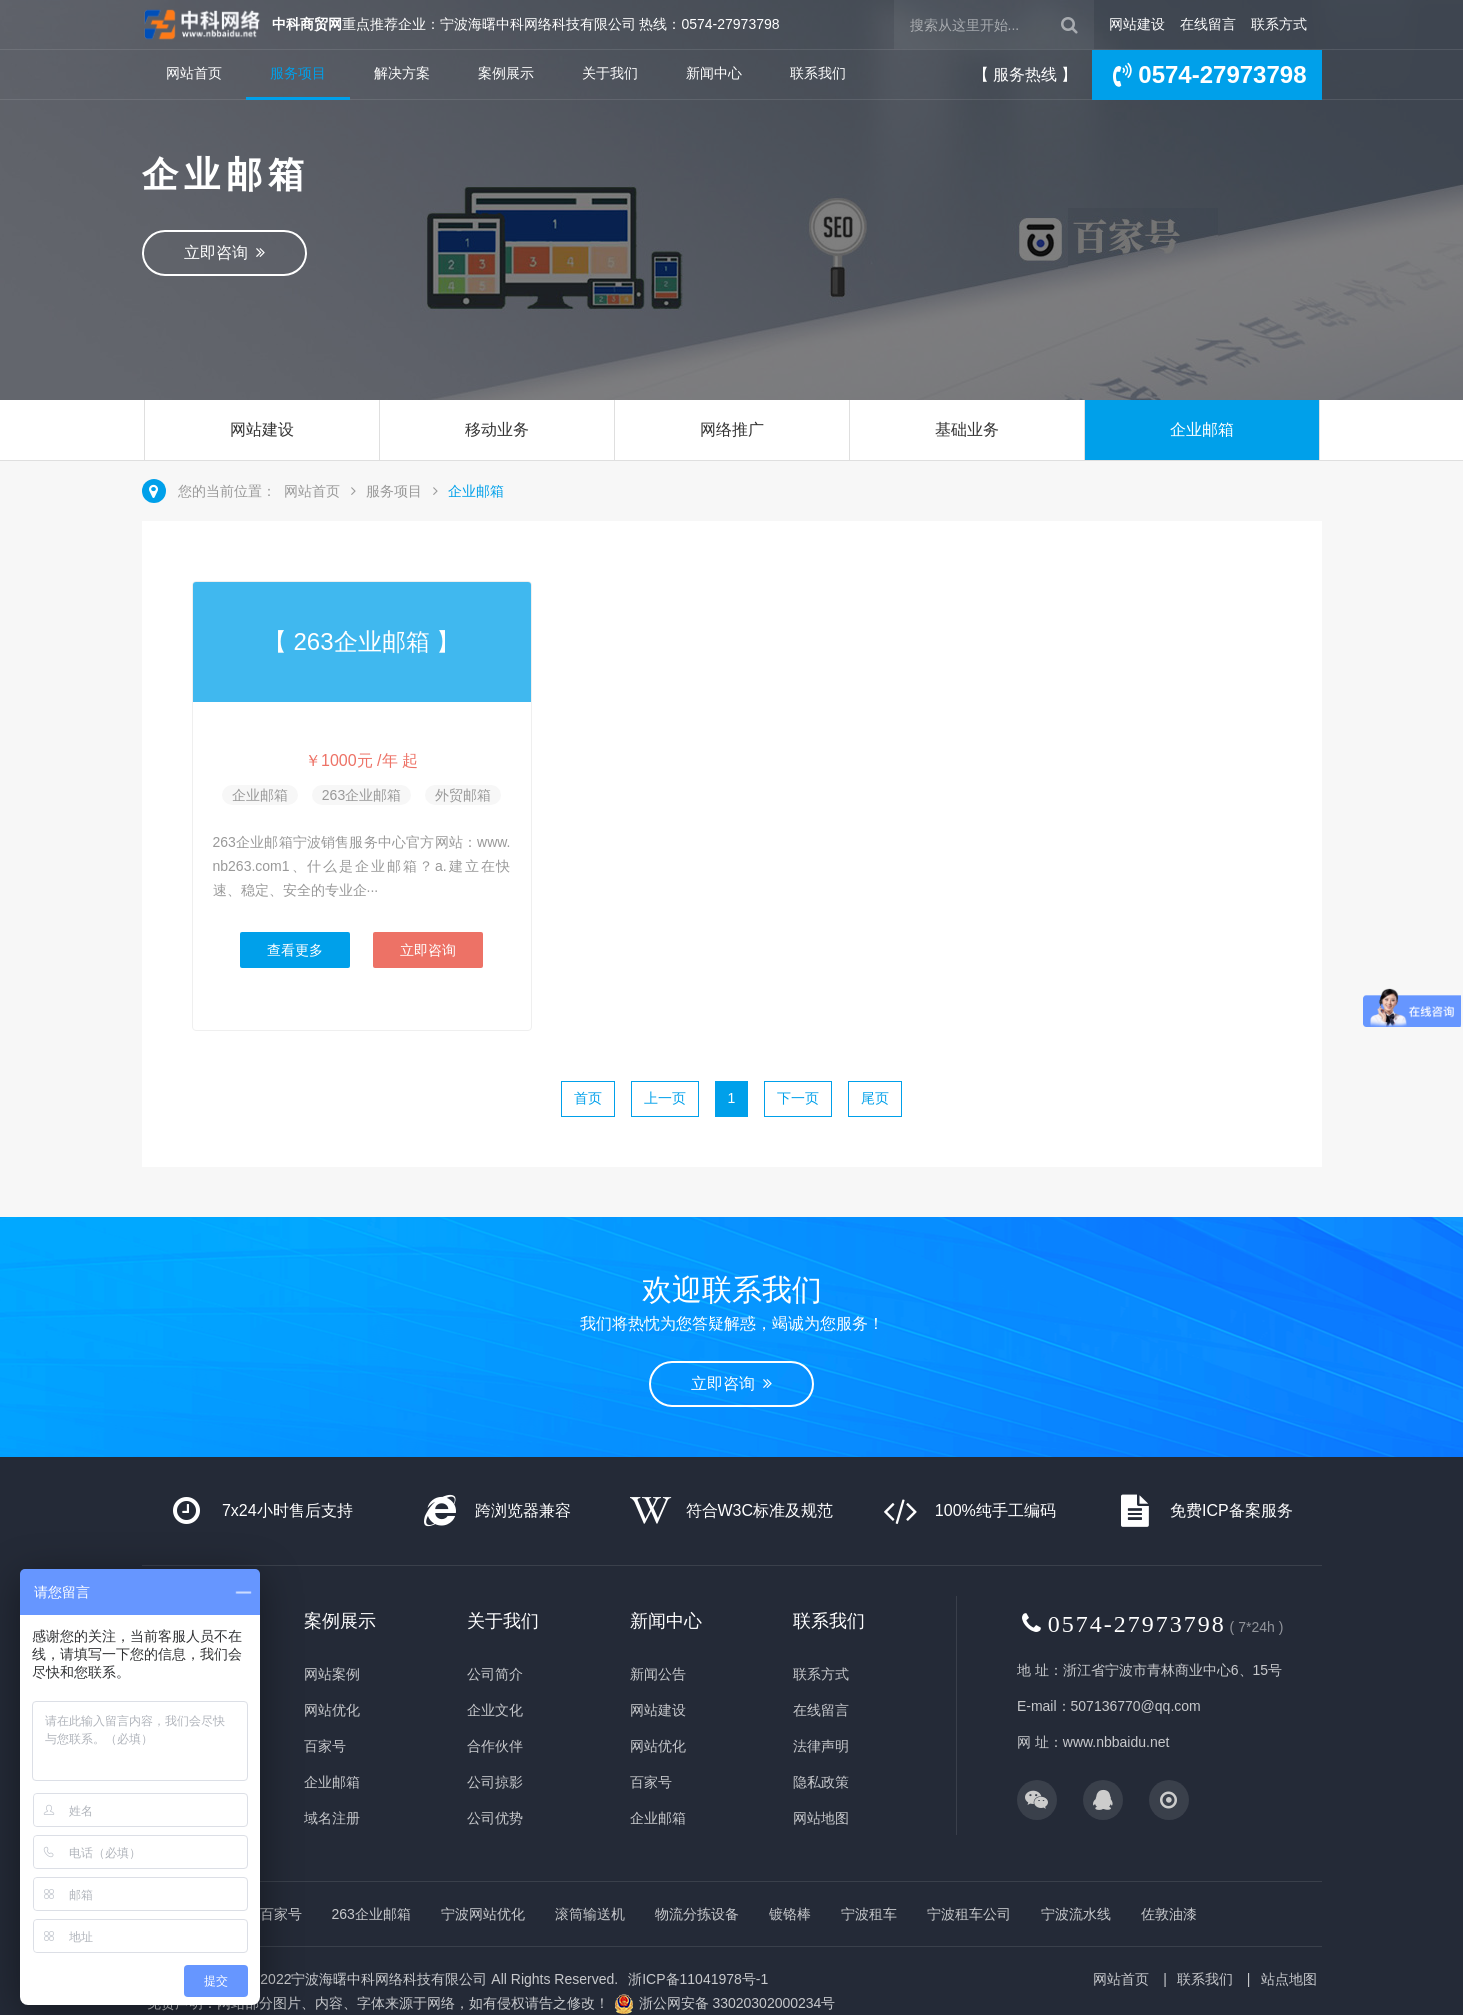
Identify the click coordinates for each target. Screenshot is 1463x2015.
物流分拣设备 (697, 1914)
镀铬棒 (790, 1914)
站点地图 (1289, 1979)
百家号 (325, 1746)
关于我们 (610, 73)
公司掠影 (495, 1782)
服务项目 (298, 73)
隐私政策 (821, 1782)
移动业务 (497, 429)
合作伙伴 (495, 1746)
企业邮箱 (1202, 429)
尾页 (875, 1098)
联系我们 (818, 73)
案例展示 (506, 73)
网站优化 (332, 1710)
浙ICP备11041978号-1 (698, 1979)
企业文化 (495, 1710)
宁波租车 (869, 1914)
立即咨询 (225, 252)
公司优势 (495, 1818)
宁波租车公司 (969, 1914)
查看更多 (295, 950)
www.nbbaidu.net (1116, 1742)
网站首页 (194, 73)
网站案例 (332, 1674)
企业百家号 (267, 1914)
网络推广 (732, 429)
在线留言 (1208, 24)
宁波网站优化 (483, 1914)
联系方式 (1279, 24)
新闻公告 (658, 1674)
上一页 (665, 1098)
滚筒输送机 (590, 1914)
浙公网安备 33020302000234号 (737, 2003)
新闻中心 (714, 73)
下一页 (798, 1098)
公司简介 (495, 1674)
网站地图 (821, 1818)
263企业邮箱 (361, 795)
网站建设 (1137, 24)
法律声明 (821, 1746)
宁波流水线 (1076, 1914)
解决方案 (402, 73)
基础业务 (967, 429)
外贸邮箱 (463, 795)
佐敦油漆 (1169, 1914)
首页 (588, 1098)
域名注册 (332, 1818)
